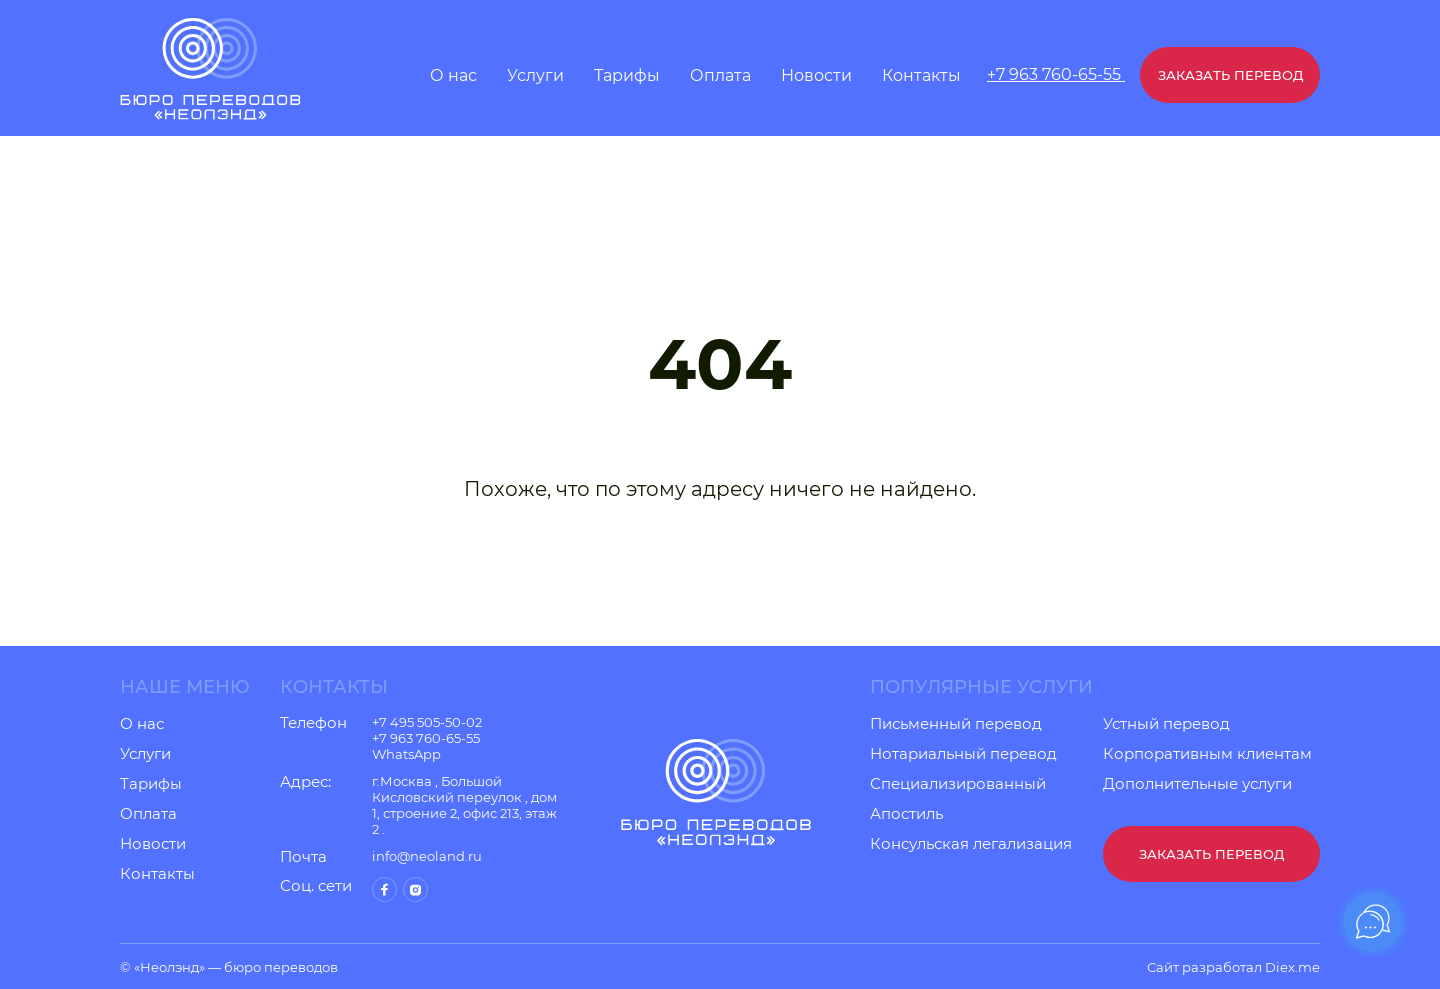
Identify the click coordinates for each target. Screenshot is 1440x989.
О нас (453, 75)
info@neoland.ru (427, 856)
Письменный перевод (956, 724)
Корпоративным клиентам (1207, 754)
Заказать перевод (1230, 75)
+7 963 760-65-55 (1056, 74)
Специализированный (958, 784)
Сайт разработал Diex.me (1233, 967)
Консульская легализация (971, 844)
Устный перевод (1166, 724)
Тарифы (627, 75)
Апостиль (906, 814)
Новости (816, 75)
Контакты (921, 75)
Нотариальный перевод (963, 754)
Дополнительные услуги (1197, 784)
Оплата (720, 75)
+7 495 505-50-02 (427, 722)
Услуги (535, 75)
